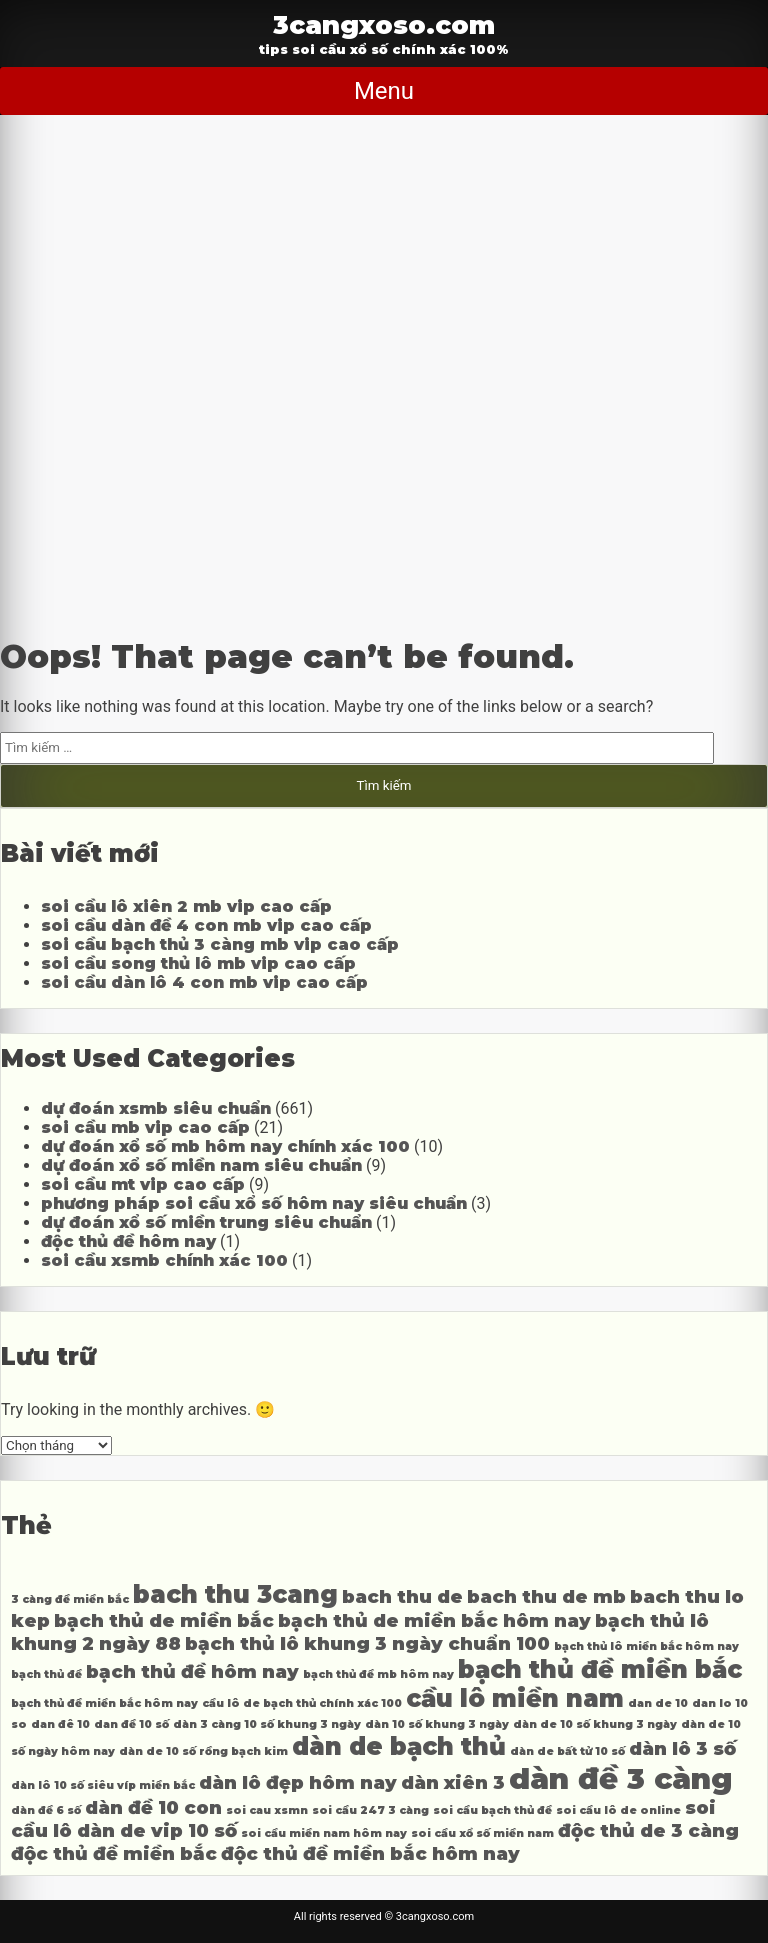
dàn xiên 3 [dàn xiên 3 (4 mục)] (453, 1782)
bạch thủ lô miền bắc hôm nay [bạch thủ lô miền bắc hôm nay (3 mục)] (646, 1646)
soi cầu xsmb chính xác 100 (164, 1260)
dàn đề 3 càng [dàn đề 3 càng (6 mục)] (620, 1778)
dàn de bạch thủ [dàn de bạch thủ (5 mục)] (399, 1746)
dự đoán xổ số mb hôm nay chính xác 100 (225, 1146)
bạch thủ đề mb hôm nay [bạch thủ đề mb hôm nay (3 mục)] (378, 1674)
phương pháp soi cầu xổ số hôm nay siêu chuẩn (254, 1203)
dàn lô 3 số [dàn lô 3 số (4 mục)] (682, 1748)
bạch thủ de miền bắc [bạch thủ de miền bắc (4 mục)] (164, 1620)
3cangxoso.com (384, 24)
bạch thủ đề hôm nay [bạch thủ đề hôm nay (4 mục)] (192, 1671)
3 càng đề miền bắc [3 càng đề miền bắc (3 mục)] (70, 1599)
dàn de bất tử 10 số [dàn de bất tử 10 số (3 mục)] (567, 1751)
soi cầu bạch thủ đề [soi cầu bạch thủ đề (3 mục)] (492, 1810)
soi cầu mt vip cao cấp (143, 1184)
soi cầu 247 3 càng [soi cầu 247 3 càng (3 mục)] (370, 1810)
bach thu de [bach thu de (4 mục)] (402, 1596)
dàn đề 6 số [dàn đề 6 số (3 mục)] (46, 1810)
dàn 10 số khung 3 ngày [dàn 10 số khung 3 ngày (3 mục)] (437, 1724)
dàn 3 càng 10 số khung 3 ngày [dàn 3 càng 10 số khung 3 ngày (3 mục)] (267, 1724)
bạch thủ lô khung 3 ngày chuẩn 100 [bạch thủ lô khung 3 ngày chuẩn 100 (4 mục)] (367, 1643)
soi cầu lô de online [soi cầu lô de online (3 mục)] (618, 1810)
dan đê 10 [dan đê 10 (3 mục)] (60, 1724)
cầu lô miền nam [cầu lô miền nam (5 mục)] (515, 1698)
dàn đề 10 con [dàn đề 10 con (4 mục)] (153, 1807)
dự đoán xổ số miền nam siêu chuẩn (201, 1165)
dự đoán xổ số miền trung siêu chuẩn (206, 1222)
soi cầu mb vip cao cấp (145, 1127)
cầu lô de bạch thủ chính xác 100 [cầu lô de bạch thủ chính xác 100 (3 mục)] (302, 1703)
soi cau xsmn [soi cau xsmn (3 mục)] (267, 1810)
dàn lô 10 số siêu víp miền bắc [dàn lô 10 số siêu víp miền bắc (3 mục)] (103, 1785)
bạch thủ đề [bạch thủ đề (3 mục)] (46, 1674)
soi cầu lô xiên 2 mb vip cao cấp (186, 906)
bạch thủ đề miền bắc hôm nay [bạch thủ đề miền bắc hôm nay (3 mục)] (104, 1703)
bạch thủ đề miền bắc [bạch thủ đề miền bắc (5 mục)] (600, 1669)
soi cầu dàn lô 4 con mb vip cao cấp (204, 982)
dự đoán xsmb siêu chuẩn (156, 1108)
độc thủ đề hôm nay (128, 1241)
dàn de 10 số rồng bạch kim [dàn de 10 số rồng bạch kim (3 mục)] (203, 1751)
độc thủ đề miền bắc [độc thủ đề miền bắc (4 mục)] (114, 1853)
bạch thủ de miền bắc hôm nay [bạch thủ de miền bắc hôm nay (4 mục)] (434, 1620)
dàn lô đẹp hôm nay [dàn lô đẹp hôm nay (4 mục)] (298, 1782)
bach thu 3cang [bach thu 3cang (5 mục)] (235, 1594)
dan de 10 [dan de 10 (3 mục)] (658, 1703)
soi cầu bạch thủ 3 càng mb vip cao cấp (220, 944)
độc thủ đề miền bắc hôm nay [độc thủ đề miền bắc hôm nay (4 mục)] (370, 1853)
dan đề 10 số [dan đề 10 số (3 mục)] (131, 1724)
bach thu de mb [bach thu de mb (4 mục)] (546, 1596)
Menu (384, 91)
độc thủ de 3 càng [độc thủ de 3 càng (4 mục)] (648, 1830)
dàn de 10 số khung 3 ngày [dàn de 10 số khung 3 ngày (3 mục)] (595, 1724)
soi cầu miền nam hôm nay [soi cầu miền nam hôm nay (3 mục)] (324, 1833)
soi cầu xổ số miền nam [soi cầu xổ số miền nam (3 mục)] (482, 1833)
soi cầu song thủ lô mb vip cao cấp (198, 963)
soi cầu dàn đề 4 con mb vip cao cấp (206, 925)
